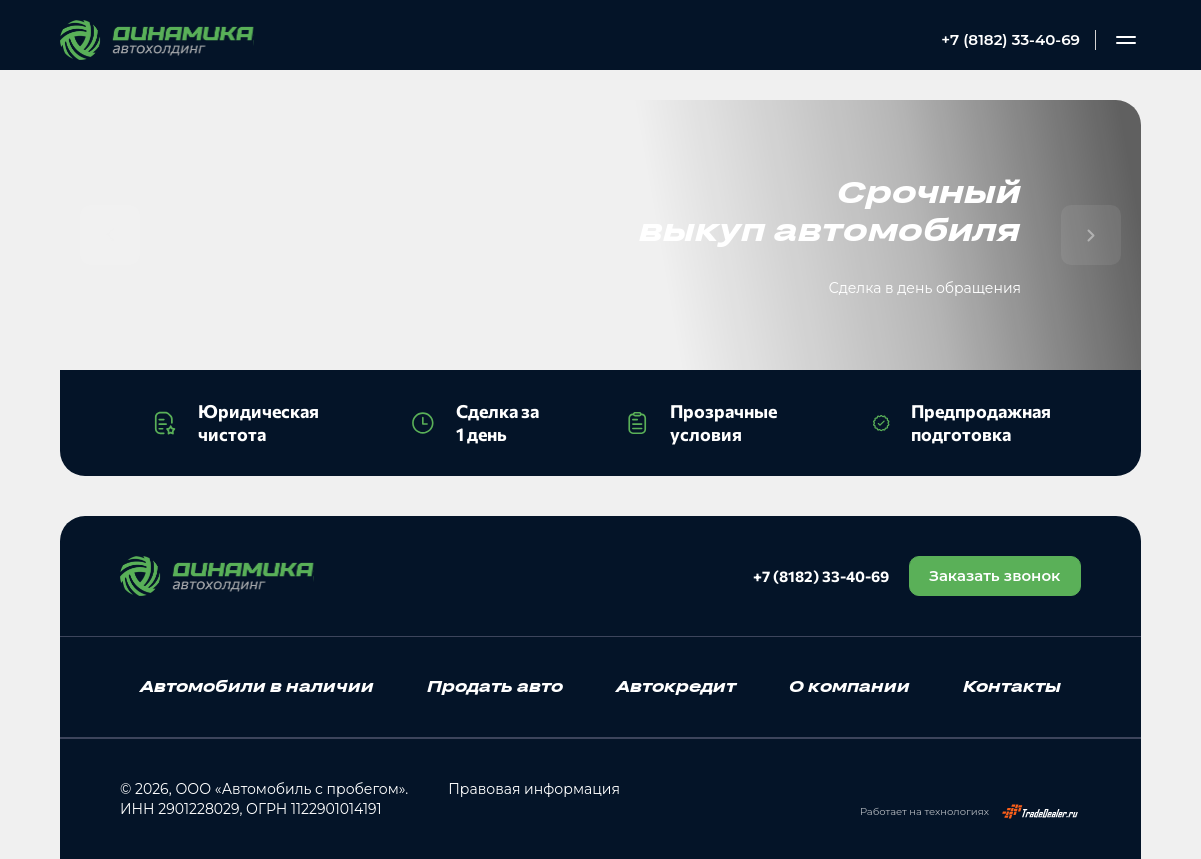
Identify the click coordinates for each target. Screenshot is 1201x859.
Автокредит (676, 686)
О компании (849, 686)
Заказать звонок (994, 575)
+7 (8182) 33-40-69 (1010, 39)
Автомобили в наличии (257, 686)
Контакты (1012, 686)
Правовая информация (533, 789)
